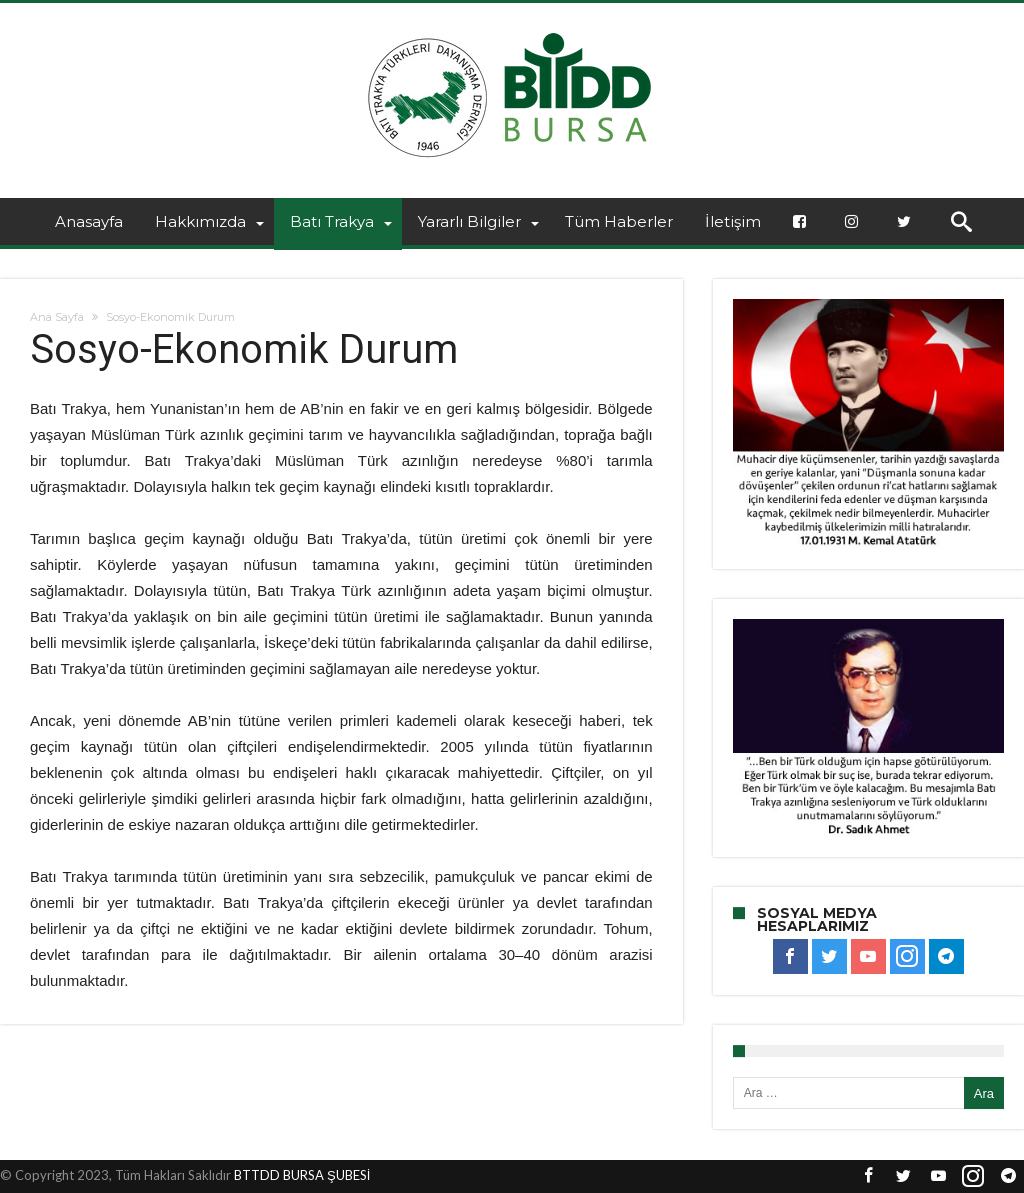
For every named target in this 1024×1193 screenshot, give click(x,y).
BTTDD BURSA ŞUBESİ (302, 1175)
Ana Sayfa (57, 317)
